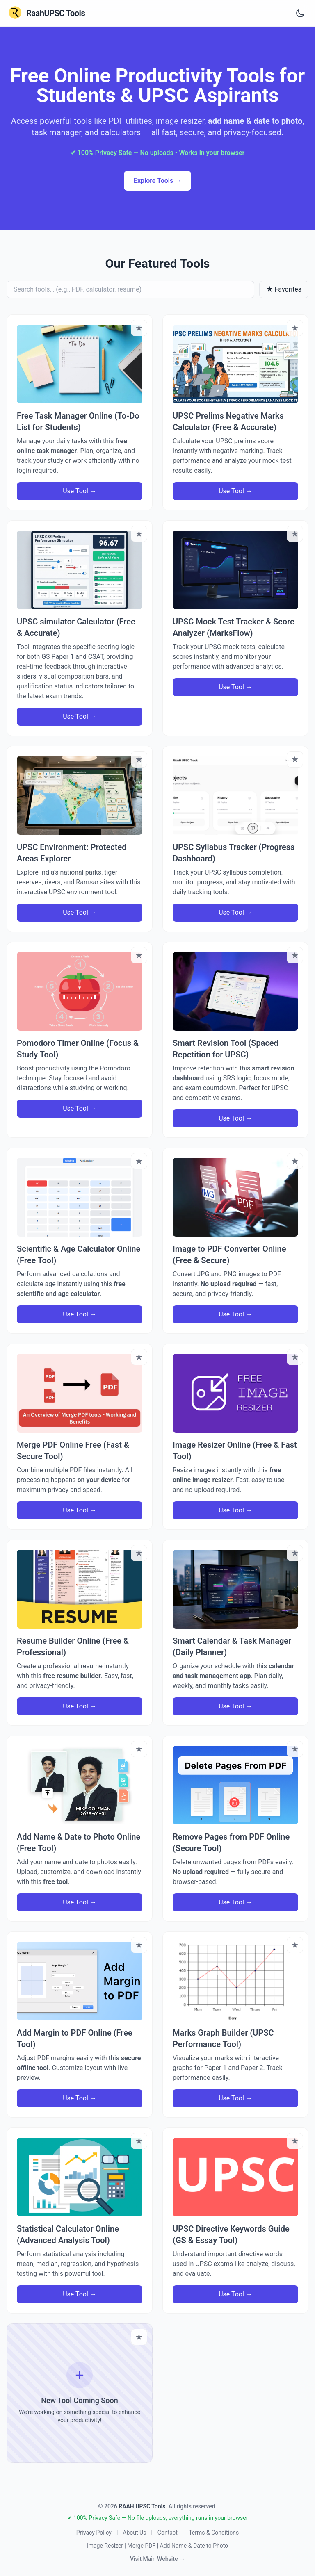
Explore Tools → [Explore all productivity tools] (157, 180)
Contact (168, 2532)
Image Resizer (105, 2545)
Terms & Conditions (214, 2532)
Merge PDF (141, 2545)
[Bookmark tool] (139, 328)
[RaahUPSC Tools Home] (46, 13)
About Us (134, 2532)
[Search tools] (130, 289)
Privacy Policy (94, 2532)
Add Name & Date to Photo (194, 2545)
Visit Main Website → (157, 2559)
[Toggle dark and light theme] (300, 13)
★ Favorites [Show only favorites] (283, 289)
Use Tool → (79, 491)
